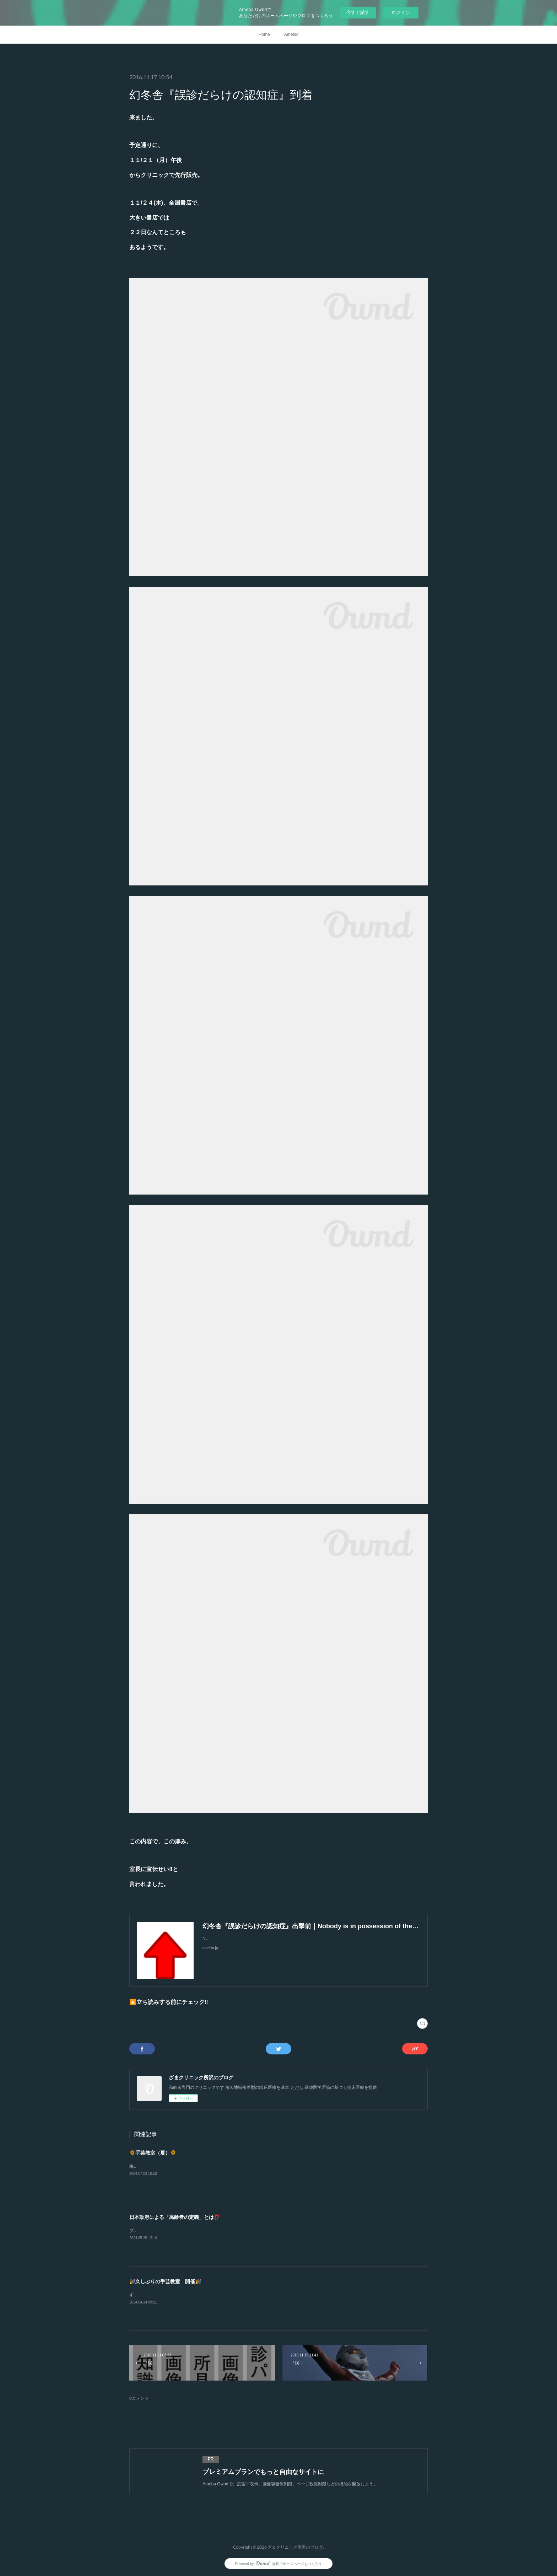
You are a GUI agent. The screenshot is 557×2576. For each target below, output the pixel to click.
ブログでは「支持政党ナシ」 (157, 2230)
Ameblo (291, 34)
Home (264, 34)
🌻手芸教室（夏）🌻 (152, 2153)
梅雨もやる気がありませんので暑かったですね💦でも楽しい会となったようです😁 (209, 2166)
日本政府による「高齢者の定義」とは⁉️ (174, 2217)
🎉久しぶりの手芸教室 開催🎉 (165, 2281)
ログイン (400, 12)
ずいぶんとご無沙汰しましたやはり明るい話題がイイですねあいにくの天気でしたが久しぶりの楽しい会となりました (242, 2294)
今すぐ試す (357, 12)
